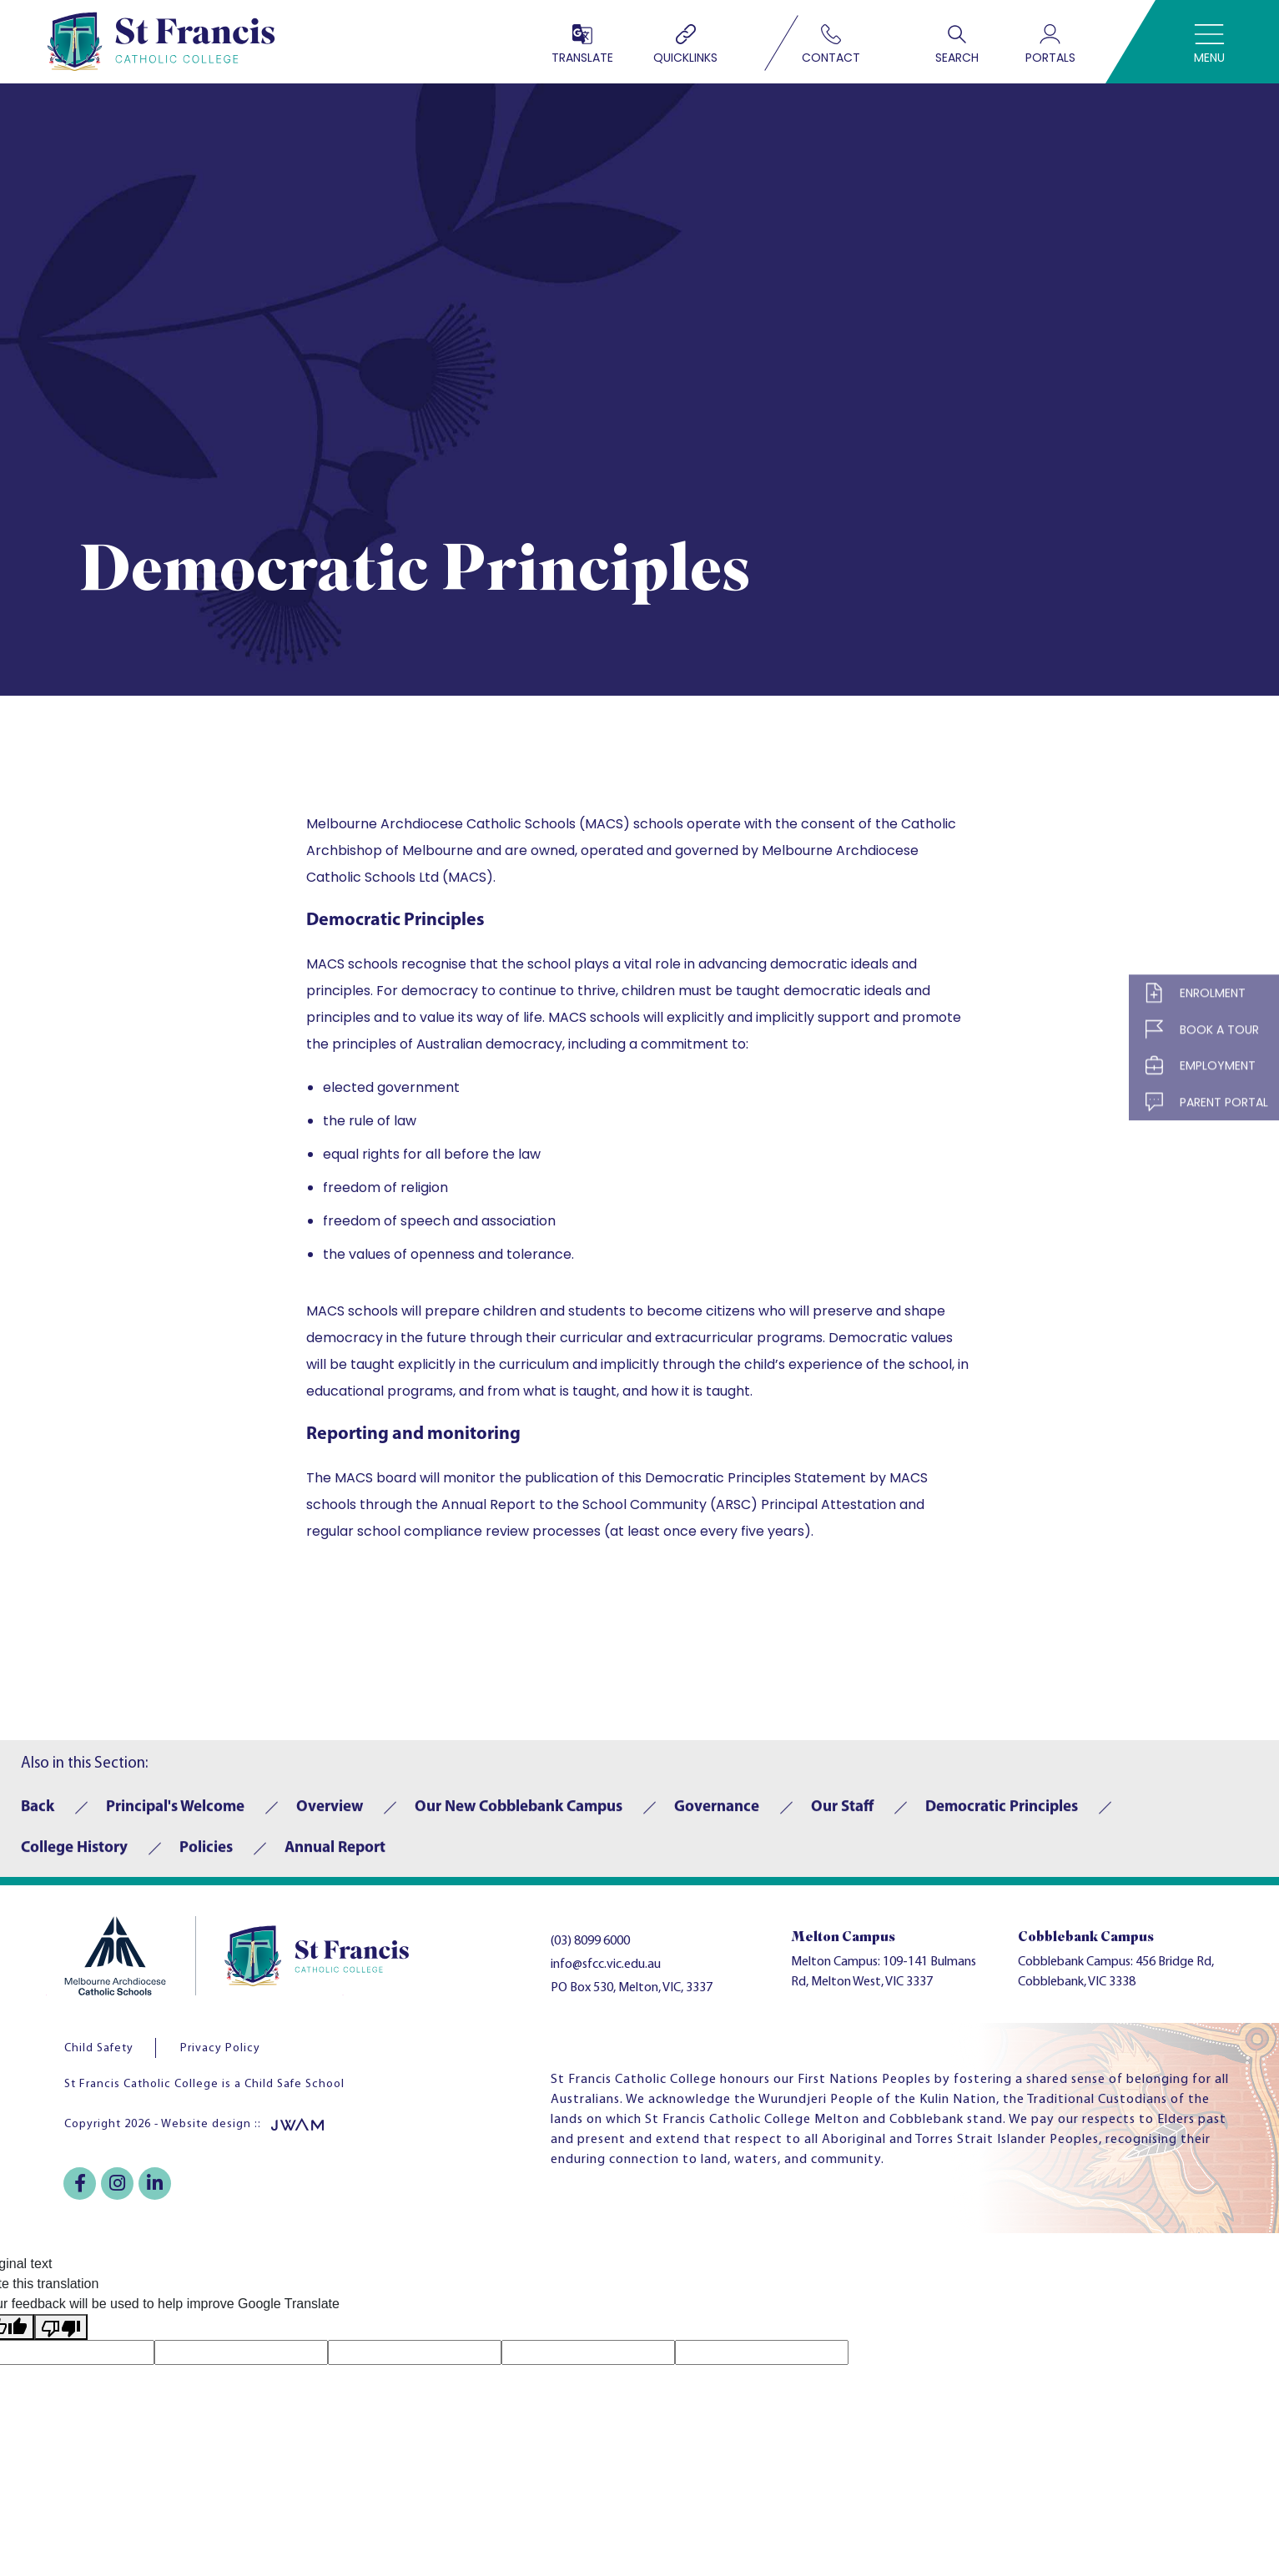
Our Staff (842, 1815)
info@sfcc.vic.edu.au (606, 1964)
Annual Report (335, 1856)
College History (74, 1856)
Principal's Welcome (175, 1815)
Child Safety (98, 2048)
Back (37, 1815)
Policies (206, 1856)
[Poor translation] (61, 2327)
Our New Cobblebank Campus (518, 1815)
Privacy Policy (220, 2048)
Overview (329, 1815)
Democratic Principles (1001, 1815)
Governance (716, 1815)
